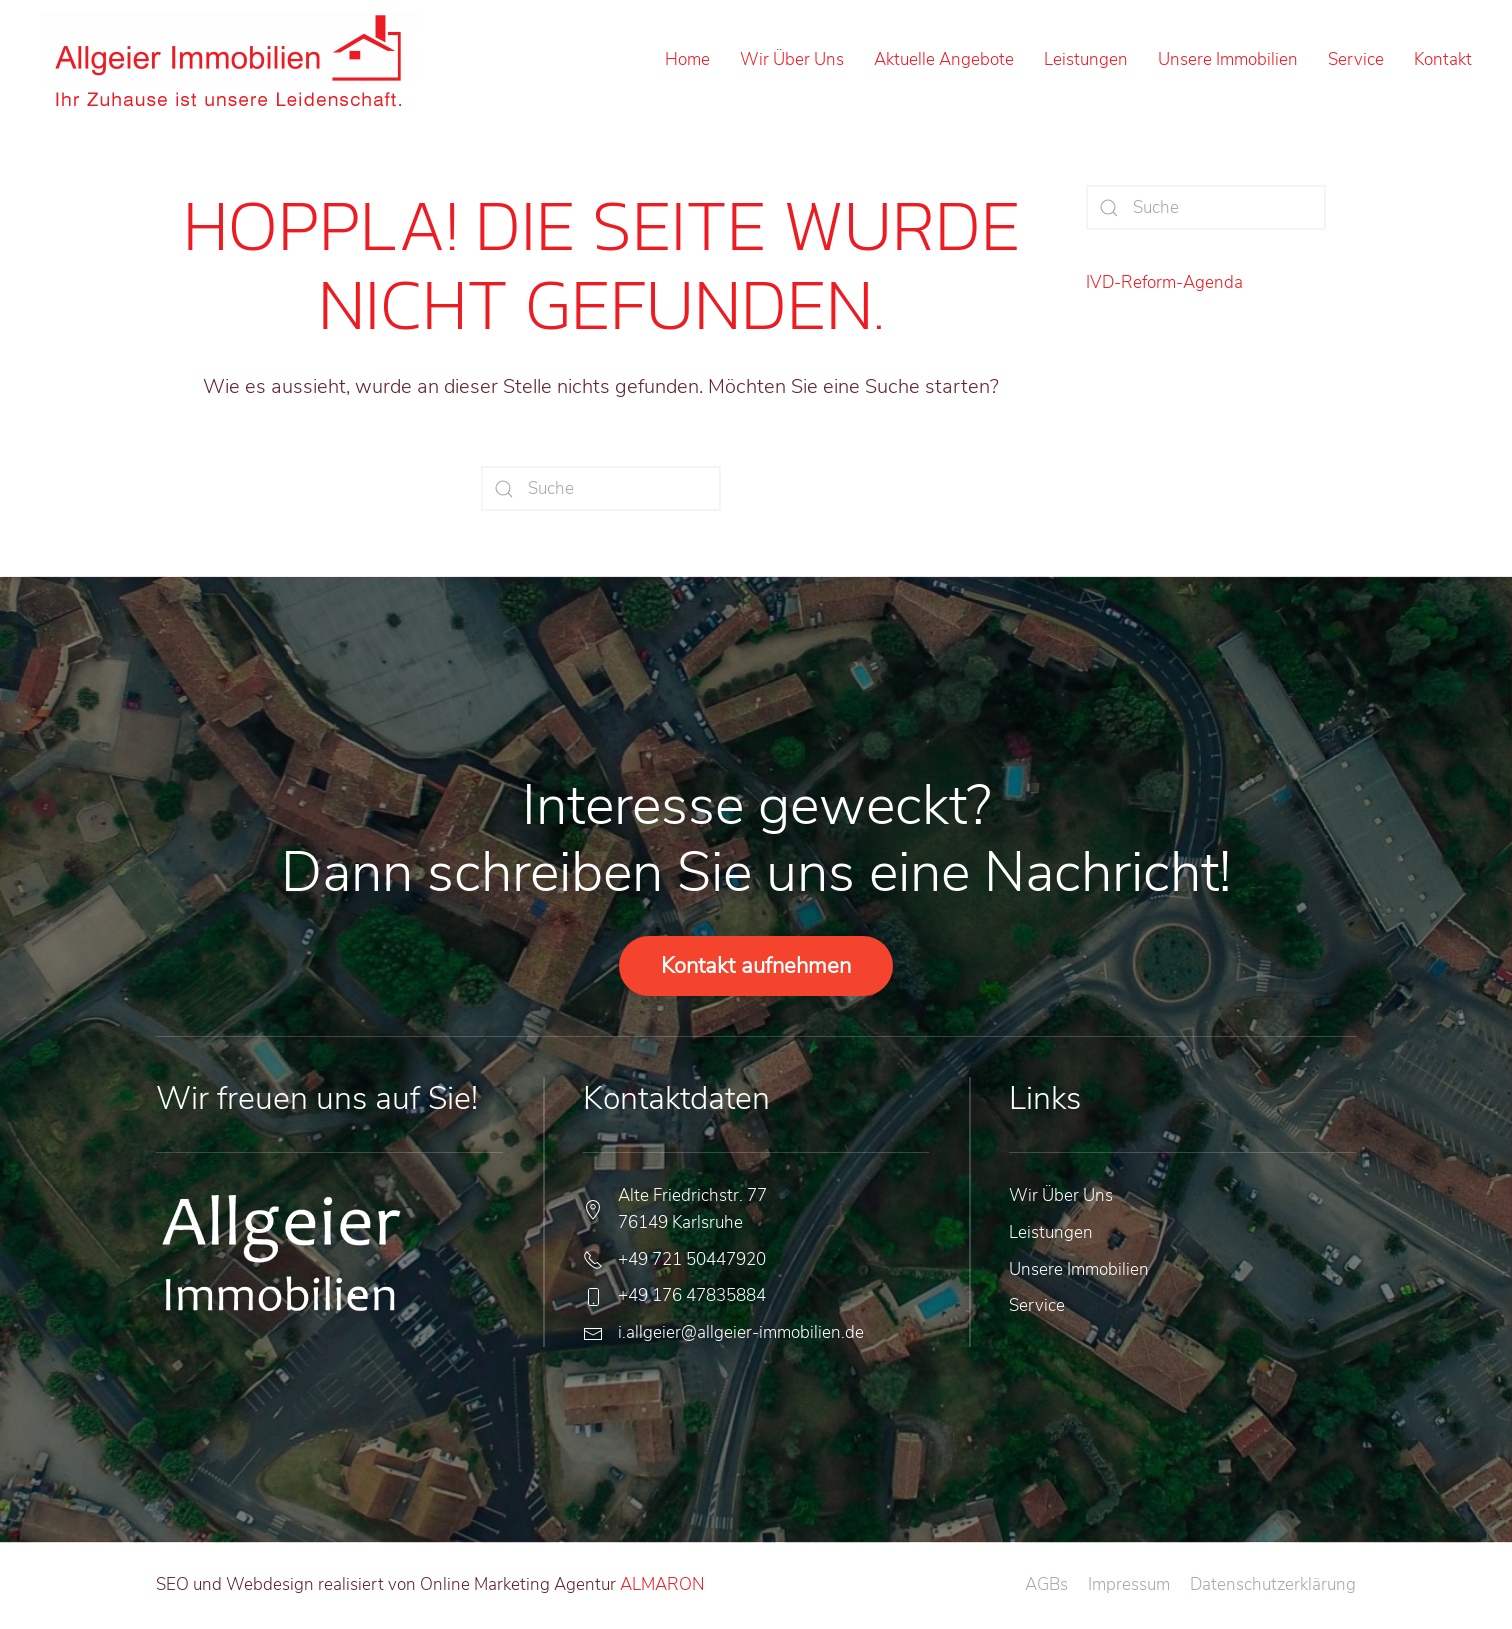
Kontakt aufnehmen (756, 966)
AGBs (1046, 1584)
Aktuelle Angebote (944, 59)
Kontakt (1443, 59)
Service (1356, 59)
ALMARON (660, 1584)
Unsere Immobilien (1228, 59)
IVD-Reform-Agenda (1164, 282)
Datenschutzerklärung (1273, 1584)
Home (687, 59)
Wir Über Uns (792, 59)
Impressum (1129, 1584)
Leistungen (1086, 59)
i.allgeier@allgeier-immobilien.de (741, 1332)
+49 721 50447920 (692, 1259)
